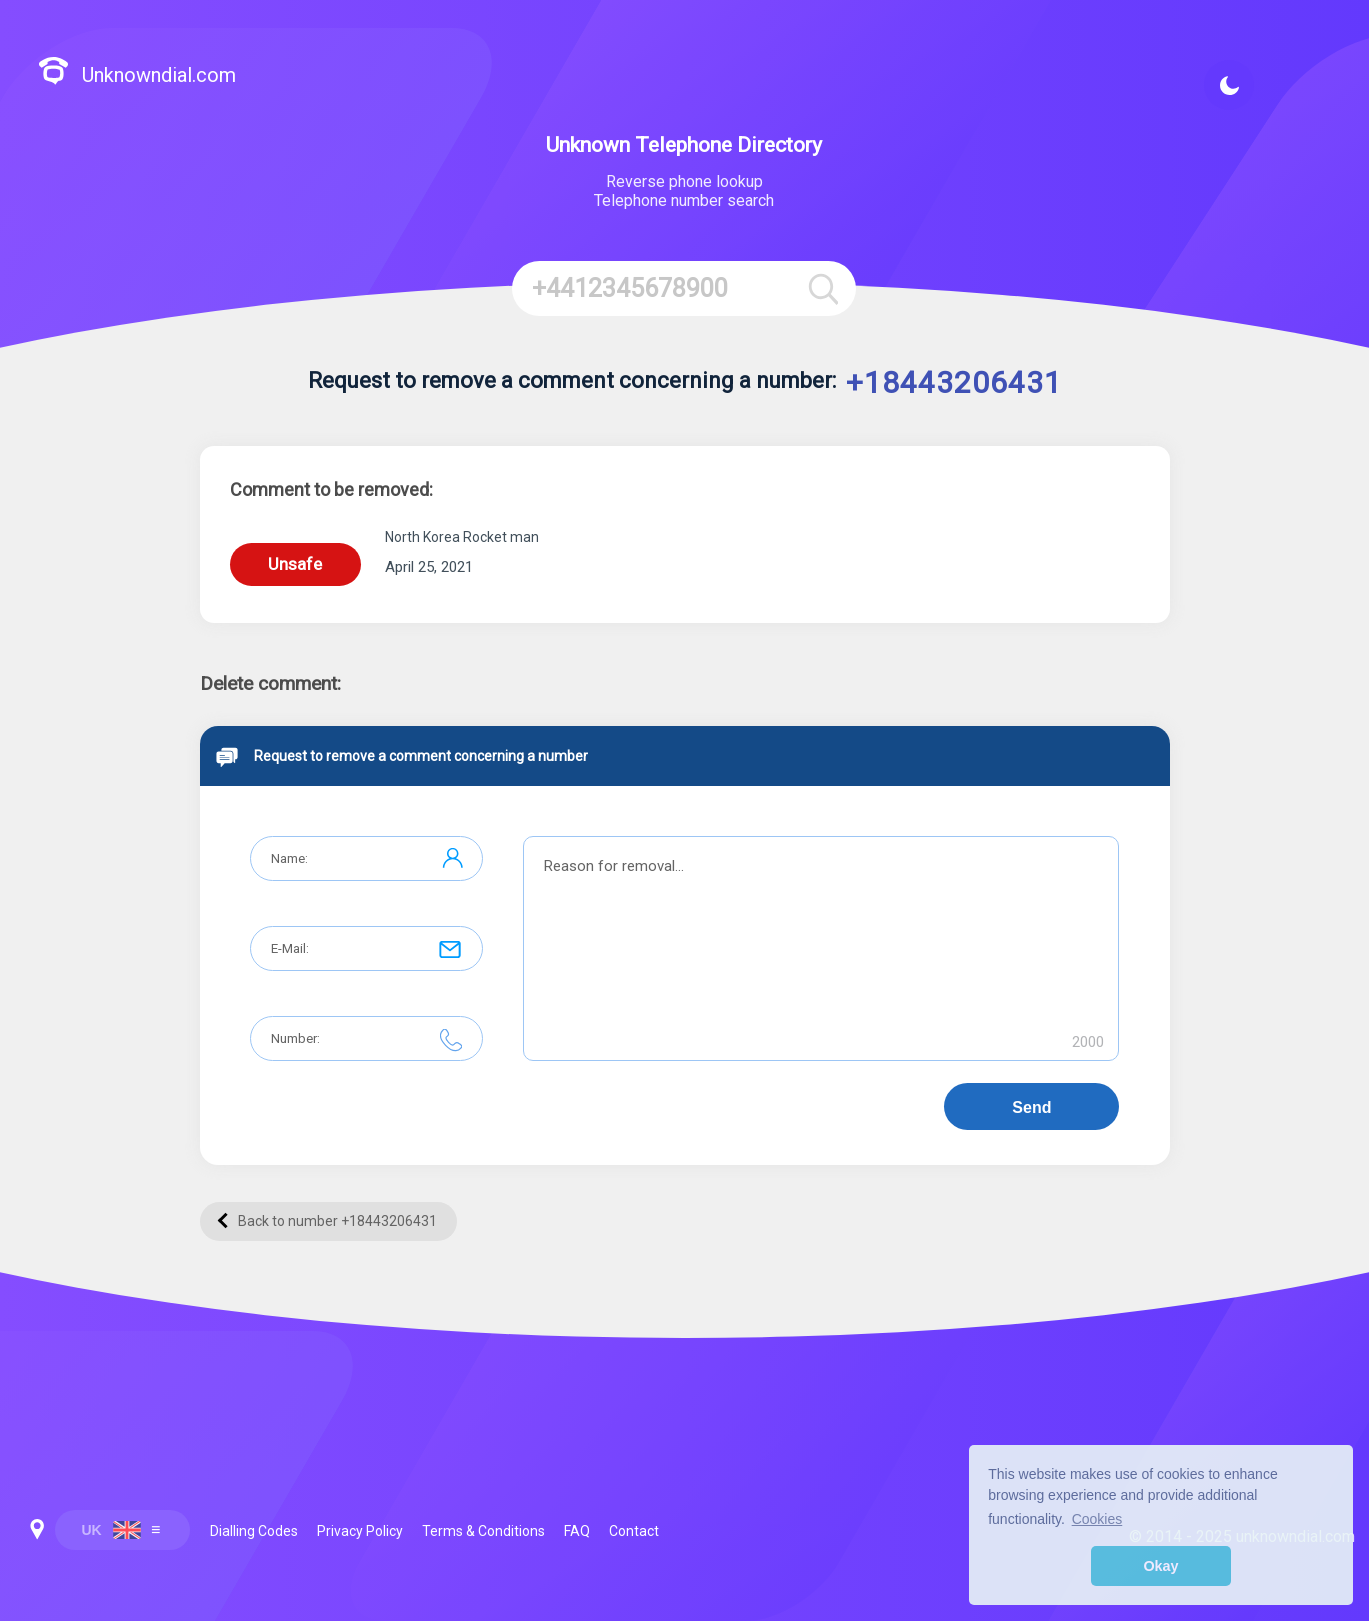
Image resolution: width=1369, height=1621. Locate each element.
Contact (634, 1531)
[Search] (823, 288)
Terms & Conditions (483, 1531)
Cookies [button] (1097, 1519)
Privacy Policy (360, 1531)
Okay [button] (1160, 1566)
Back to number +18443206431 (326, 1221)
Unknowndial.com (137, 73)
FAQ (577, 1531)
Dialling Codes (254, 1531)
